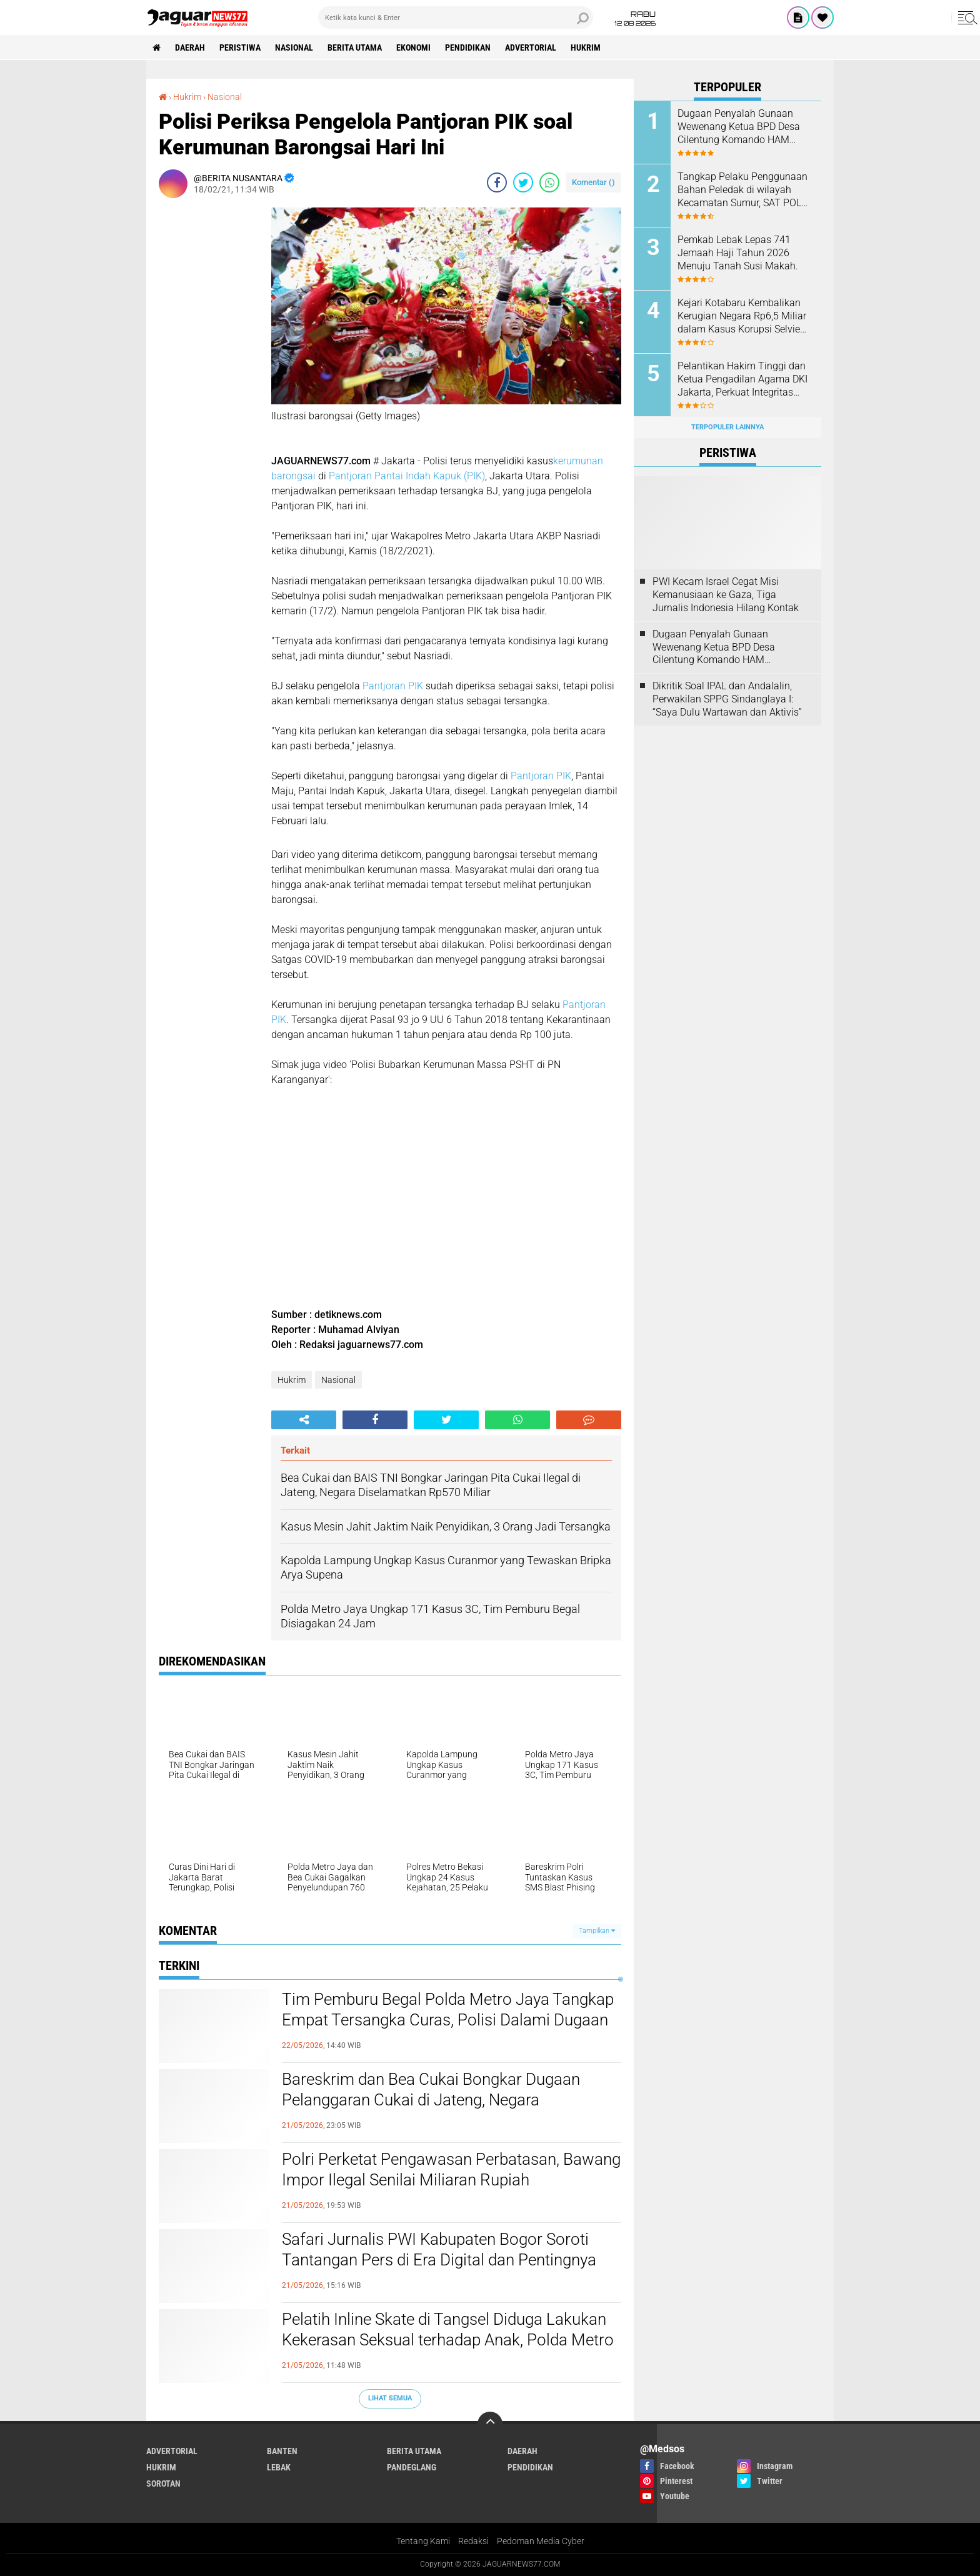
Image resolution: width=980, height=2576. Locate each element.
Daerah (190, 47)
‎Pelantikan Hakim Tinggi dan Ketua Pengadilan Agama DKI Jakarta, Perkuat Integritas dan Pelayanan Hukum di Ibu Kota (743, 379)
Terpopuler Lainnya (727, 427)
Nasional (294, 47)
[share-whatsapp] (549, 182)
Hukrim (586, 47)
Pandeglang (411, 2467)
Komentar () (593, 182)
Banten (282, 2451)
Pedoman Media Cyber (540, 2541)
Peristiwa (240, 47)
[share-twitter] (523, 182)
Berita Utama (355, 47)
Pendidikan (468, 47)
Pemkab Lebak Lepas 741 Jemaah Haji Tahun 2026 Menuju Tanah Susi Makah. (738, 253)
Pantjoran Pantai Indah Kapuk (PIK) (407, 476)
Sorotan (163, 2484)
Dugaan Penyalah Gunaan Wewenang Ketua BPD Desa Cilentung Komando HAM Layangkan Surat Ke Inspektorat (739, 126)
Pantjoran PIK (391, 686)
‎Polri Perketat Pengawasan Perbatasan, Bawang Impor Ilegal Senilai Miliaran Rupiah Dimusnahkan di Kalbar (451, 2180)
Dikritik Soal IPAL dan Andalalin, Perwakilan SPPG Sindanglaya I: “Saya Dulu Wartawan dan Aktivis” (727, 699)
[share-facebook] (497, 182)
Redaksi (473, 2541)
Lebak (279, 2467)
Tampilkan (597, 1931)
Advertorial (530, 47)
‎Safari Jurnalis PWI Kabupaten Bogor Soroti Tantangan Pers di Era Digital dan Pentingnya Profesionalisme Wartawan (439, 2260)
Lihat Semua (390, 2398)
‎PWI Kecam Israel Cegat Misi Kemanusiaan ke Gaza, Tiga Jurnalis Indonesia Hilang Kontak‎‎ (725, 595)
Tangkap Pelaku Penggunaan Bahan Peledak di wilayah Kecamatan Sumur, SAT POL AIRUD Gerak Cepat (743, 190)
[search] (455, 17)
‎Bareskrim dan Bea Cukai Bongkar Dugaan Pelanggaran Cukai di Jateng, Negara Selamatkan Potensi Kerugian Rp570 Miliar (432, 2100)
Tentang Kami (423, 2541)
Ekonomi (413, 47)
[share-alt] (303, 1419)
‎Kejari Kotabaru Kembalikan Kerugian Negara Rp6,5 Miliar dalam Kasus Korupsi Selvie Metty (742, 316)
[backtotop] (490, 2424)
